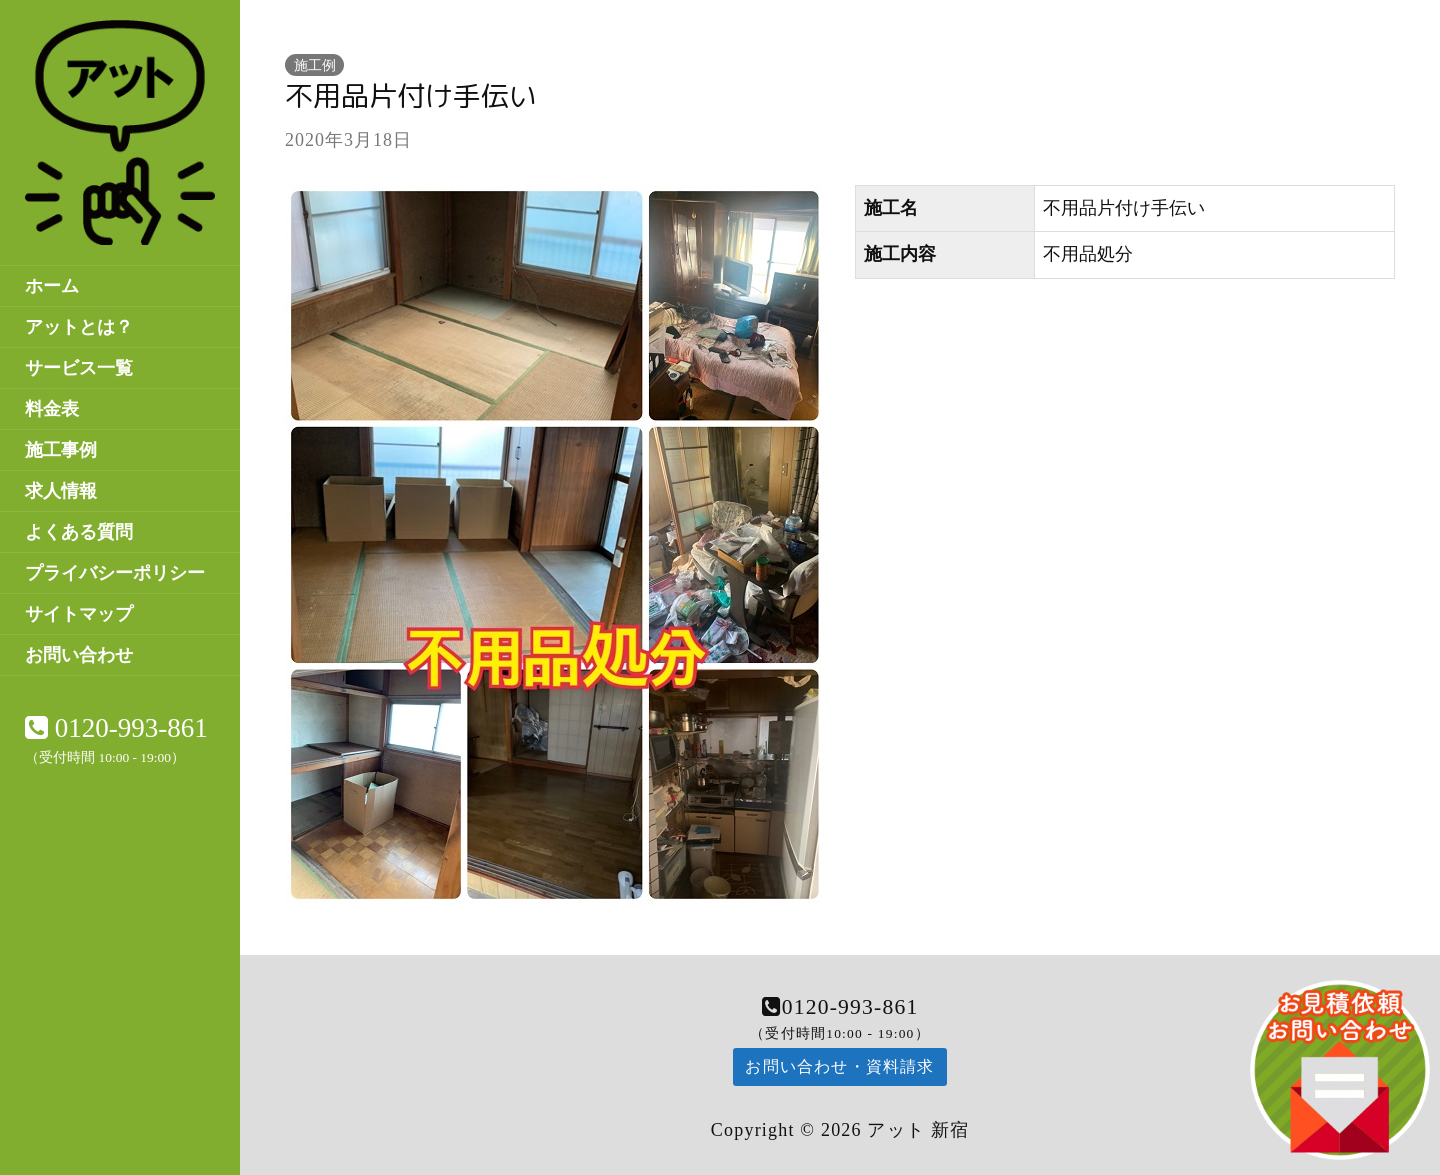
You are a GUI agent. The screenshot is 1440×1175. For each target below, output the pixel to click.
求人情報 (61, 491)
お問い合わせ (79, 655)
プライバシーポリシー (115, 573)
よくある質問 (79, 532)
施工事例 (61, 450)
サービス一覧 (79, 368)
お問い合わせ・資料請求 (839, 1066)
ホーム (52, 286)
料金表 (52, 409)
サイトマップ (79, 614)
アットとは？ (79, 327)
